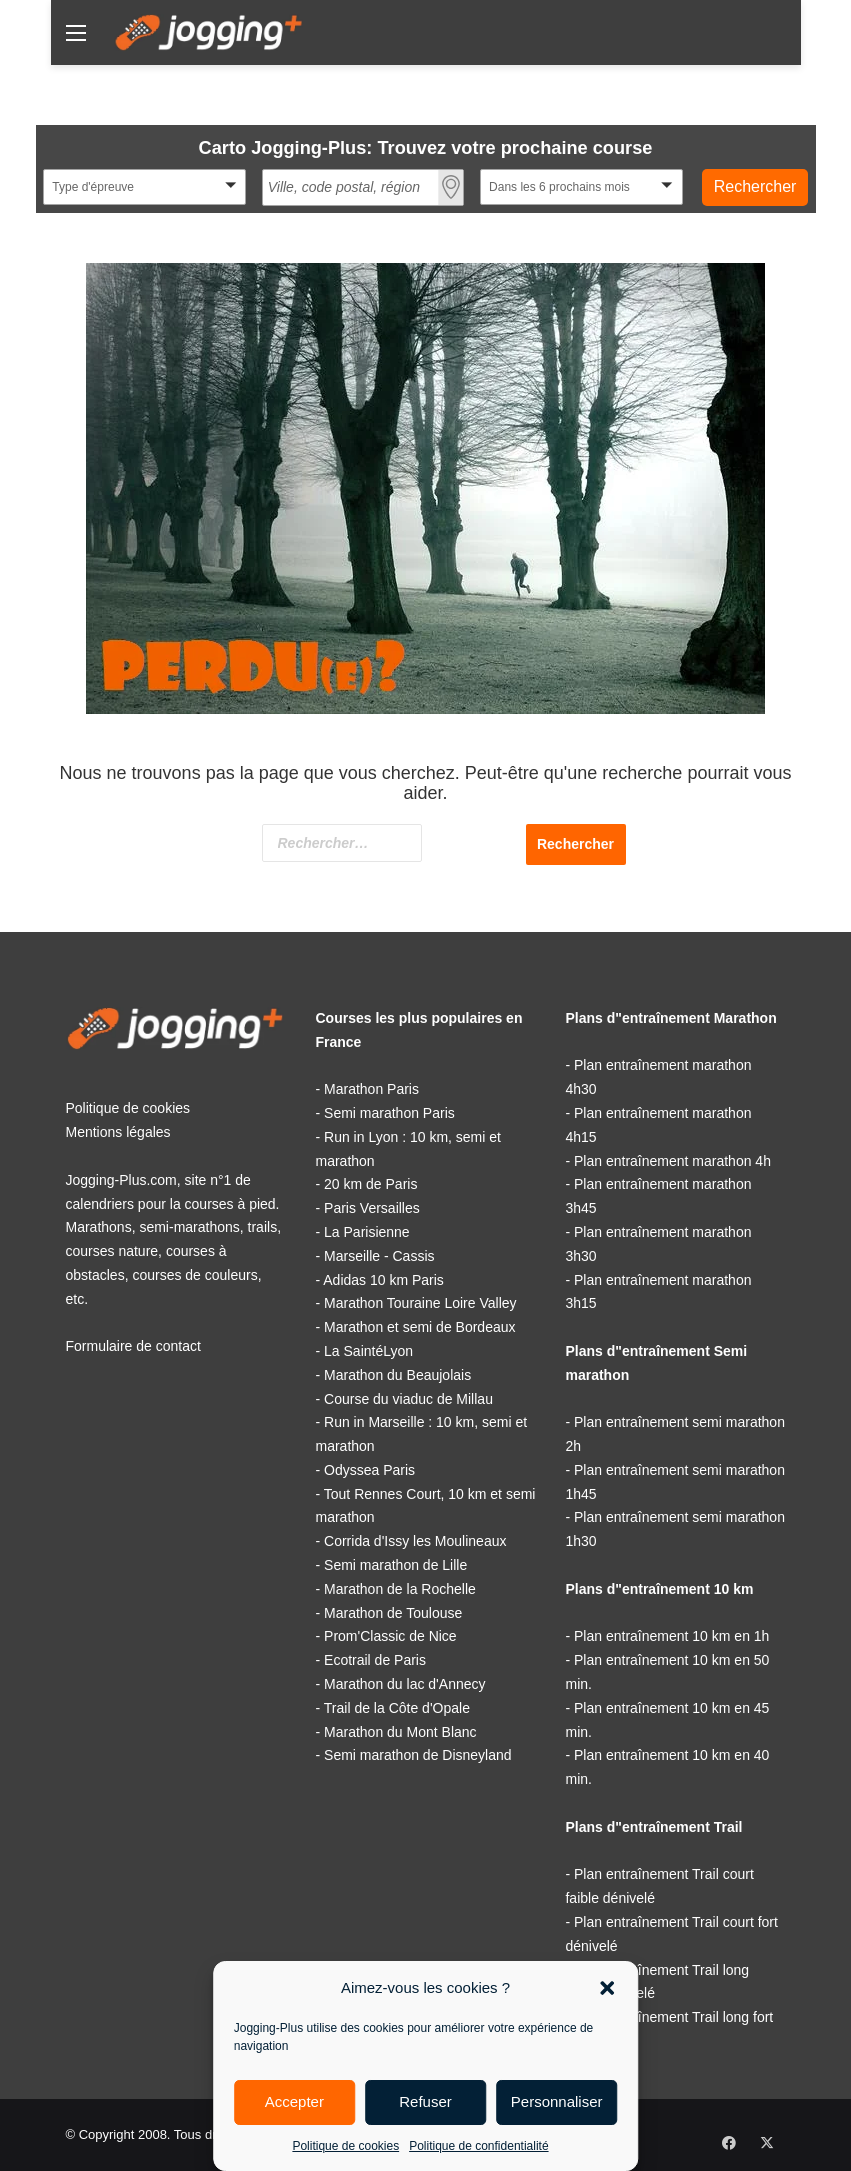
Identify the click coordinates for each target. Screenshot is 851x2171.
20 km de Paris (370, 1184)
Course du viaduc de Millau (408, 1399)
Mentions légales (118, 1132)
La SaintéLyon (368, 1351)
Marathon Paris (371, 1089)
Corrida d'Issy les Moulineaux (415, 1541)
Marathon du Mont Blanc (400, 1732)
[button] (607, 1988)
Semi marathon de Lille (395, 1565)
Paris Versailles (372, 1208)
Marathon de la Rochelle (400, 1589)
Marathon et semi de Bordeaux (419, 1327)
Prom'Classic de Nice (390, 1636)
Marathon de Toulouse (393, 1613)
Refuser (425, 2101)
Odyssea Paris (369, 1470)
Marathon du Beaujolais (397, 1375)
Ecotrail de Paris (375, 1660)
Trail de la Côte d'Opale (397, 1708)
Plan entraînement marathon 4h (672, 1161)
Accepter (294, 2101)
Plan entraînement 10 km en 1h (671, 1636)
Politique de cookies (345, 2146)
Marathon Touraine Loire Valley (420, 1303)
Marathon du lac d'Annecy (404, 1684)
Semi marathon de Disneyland (418, 1755)
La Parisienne (367, 1232)
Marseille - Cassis (379, 1256)
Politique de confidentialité (478, 2146)
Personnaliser (557, 2101)
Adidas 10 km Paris (383, 1280)
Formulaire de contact (133, 1346)
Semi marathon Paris (389, 1113)
